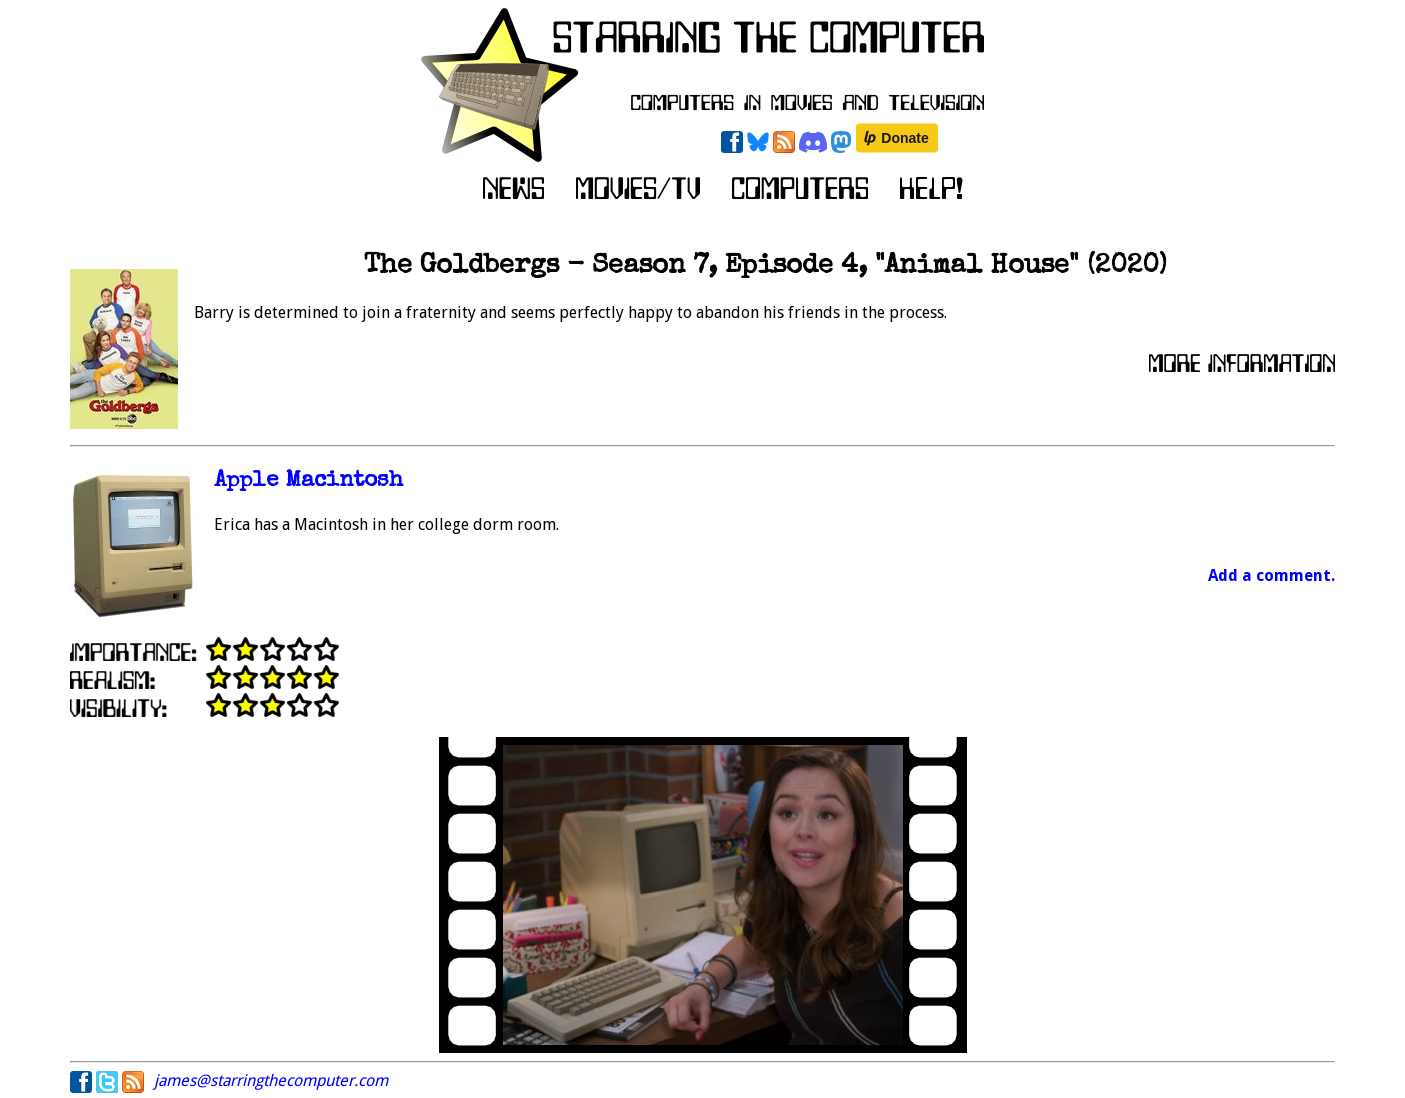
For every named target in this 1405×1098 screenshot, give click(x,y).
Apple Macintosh (308, 481)
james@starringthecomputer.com (271, 1080)
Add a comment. (1271, 575)
